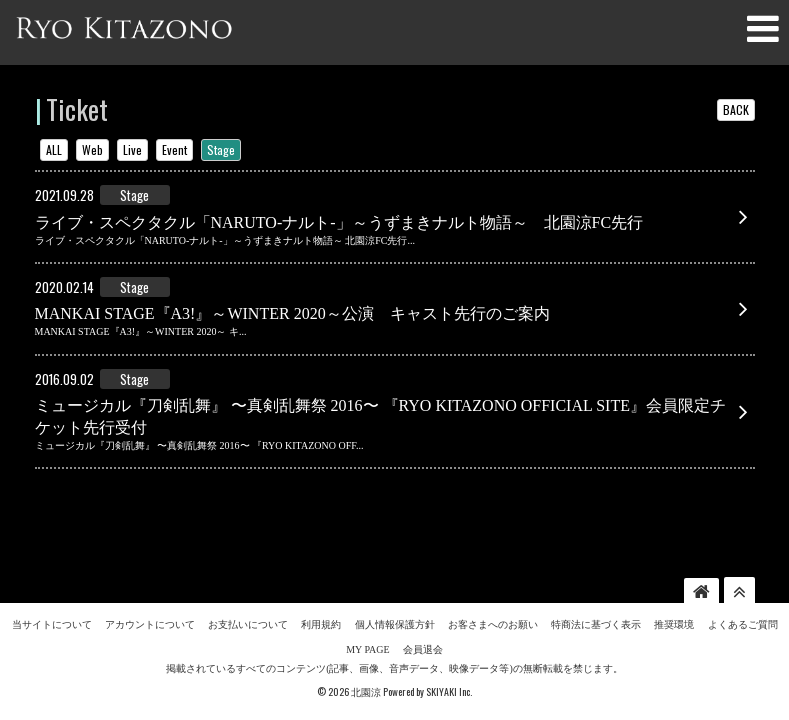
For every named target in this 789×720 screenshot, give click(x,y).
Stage (221, 149)
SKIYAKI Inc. (449, 657)
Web (92, 149)
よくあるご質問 (743, 590)
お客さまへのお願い (493, 590)
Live (132, 149)
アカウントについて (150, 590)
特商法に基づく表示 (596, 590)
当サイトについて (52, 590)
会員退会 (423, 615)
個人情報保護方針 (395, 590)
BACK (736, 109)
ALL (54, 149)
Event (174, 149)
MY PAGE (367, 615)
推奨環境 (674, 590)
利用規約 (321, 590)
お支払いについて (248, 590)
